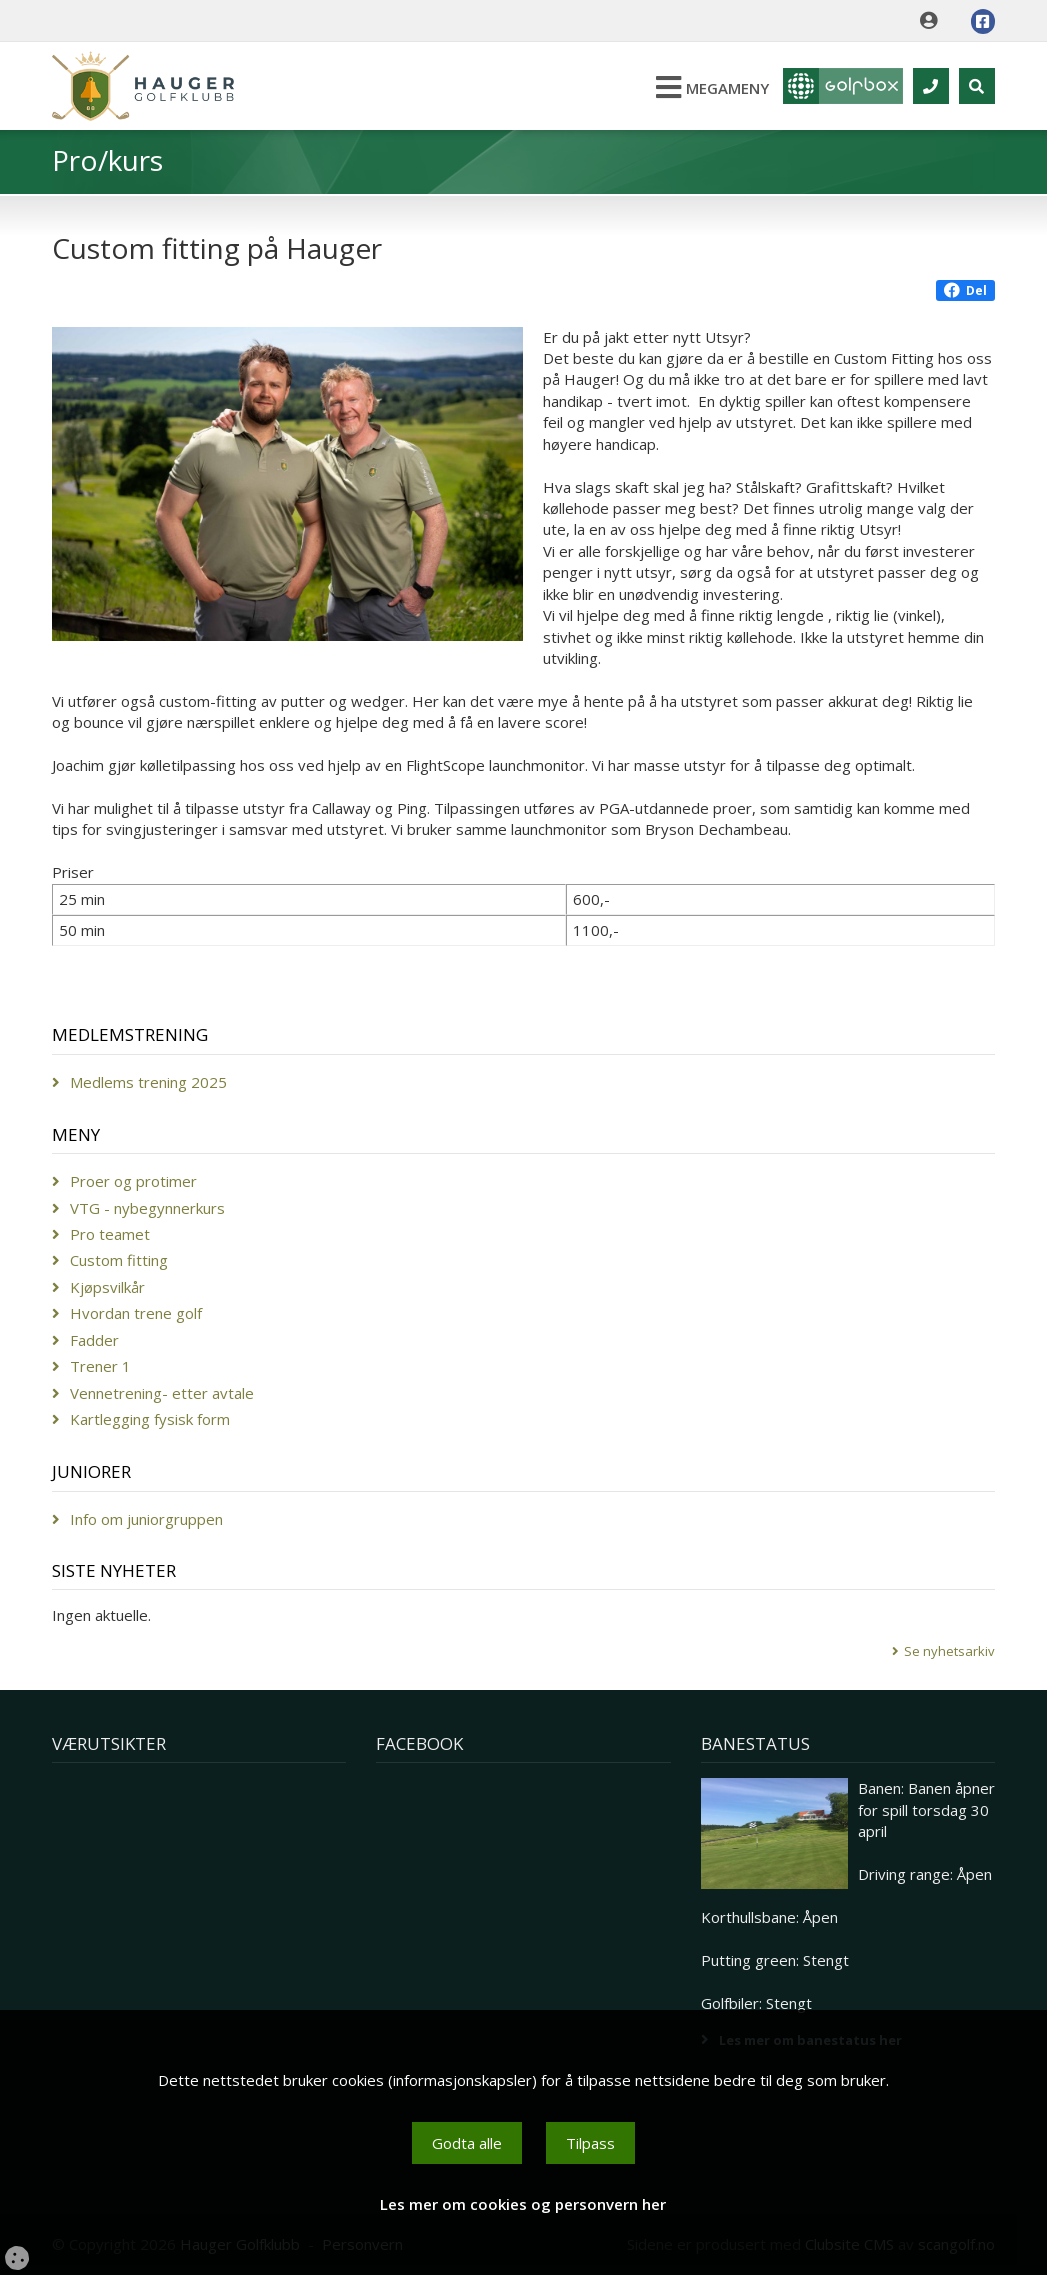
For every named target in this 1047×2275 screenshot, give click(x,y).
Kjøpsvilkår (107, 1287)
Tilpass (590, 2143)
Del (965, 290)
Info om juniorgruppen (146, 1519)
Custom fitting (119, 1260)
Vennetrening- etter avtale (162, 1393)
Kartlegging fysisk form (150, 1419)
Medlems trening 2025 (148, 1082)
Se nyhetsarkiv (949, 1651)
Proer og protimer (133, 1181)
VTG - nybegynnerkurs (147, 1208)
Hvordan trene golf (136, 1313)
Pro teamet (110, 1234)
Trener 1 (100, 1366)
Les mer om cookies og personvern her (523, 2204)
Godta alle (467, 2143)
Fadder (94, 1340)
